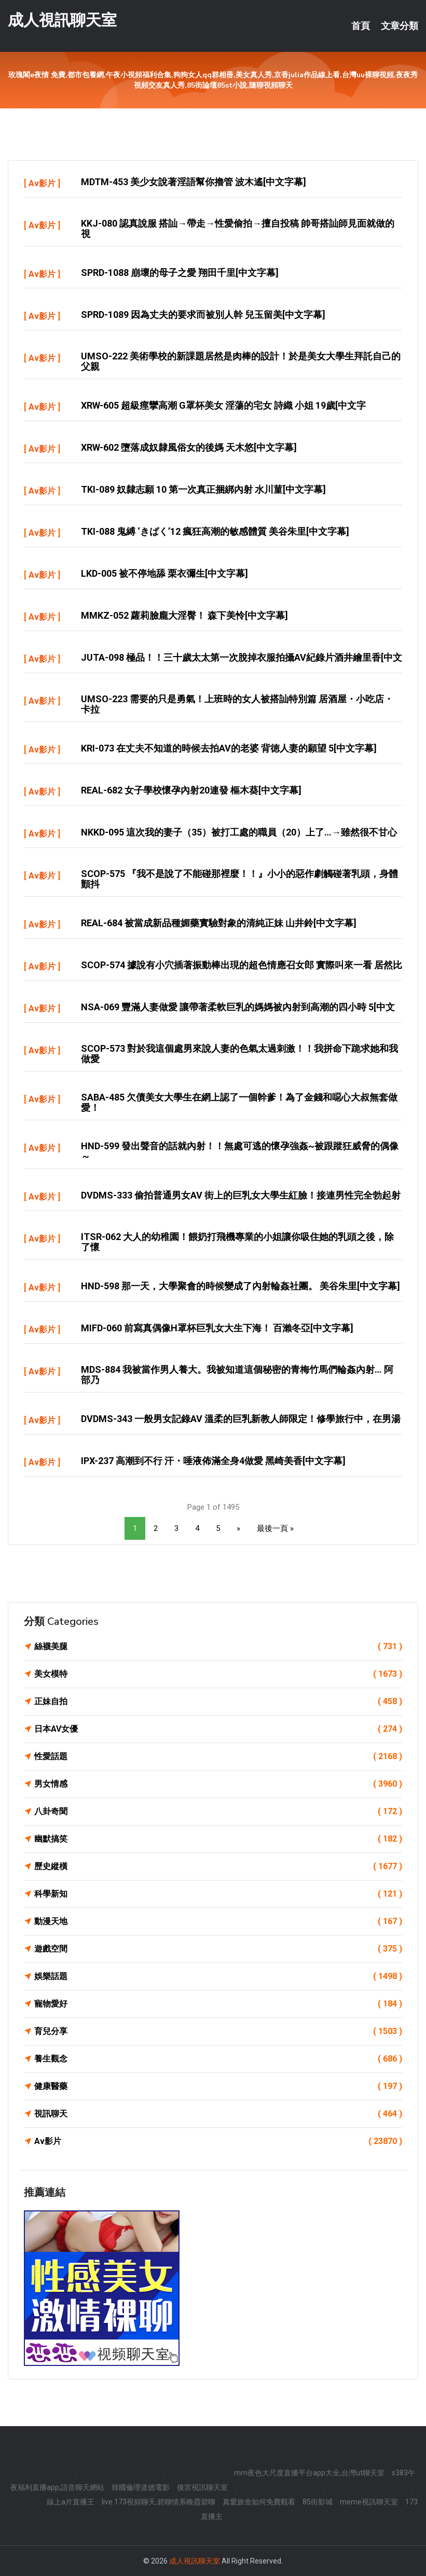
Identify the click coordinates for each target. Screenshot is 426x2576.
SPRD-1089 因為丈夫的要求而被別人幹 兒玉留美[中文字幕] (203, 314)
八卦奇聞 (218, 1811)
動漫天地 (218, 1921)
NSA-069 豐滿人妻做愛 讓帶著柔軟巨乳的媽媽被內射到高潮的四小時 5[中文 (238, 1006)
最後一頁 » (275, 1528)
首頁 (360, 26)
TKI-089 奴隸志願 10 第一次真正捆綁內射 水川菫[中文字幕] (203, 489)
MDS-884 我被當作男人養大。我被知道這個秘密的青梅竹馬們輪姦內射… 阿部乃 (237, 1374)
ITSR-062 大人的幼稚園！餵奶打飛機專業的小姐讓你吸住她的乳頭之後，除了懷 (237, 1241)
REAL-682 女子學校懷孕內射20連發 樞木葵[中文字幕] (191, 790)
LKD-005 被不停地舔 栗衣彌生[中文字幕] (164, 573)
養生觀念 (218, 2059)
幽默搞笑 (218, 1839)
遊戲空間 (218, 1949)
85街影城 (318, 2502)
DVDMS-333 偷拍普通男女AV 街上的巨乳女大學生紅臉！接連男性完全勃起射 (241, 1195)
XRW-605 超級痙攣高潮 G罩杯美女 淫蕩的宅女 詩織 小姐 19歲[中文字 (223, 405)
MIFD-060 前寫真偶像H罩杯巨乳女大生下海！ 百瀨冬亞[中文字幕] (217, 1327)
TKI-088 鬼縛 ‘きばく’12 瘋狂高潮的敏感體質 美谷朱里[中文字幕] (215, 531)
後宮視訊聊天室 (202, 2487)
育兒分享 (218, 2031)
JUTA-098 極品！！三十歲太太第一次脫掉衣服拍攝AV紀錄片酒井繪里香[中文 (241, 657)
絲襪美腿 (218, 1646)
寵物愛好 (218, 2004)
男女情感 (218, 1784)
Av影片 (42, 183)
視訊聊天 (218, 2114)
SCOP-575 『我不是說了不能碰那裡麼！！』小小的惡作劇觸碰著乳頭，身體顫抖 (239, 878)
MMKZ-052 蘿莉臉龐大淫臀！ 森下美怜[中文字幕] (184, 615)
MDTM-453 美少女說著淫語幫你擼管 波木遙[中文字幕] (193, 181)
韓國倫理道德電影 (141, 2487)
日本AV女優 (218, 1729)
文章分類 (399, 26)
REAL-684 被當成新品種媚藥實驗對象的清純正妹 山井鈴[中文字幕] (218, 922)
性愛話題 (218, 1756)
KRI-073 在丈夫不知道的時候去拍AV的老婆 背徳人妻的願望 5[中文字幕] (229, 748)
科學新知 (218, 1894)
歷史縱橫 (218, 1866)
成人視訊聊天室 (62, 20)
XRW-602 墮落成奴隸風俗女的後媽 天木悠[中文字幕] (189, 447)
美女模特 (218, 1674)
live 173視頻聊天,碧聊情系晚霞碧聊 (158, 2502)
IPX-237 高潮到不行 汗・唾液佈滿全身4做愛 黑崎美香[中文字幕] (213, 1460)
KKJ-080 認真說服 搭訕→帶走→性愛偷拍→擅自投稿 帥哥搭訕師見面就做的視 (237, 228)
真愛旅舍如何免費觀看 (259, 2502)
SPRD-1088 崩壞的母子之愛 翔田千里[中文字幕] (180, 272)
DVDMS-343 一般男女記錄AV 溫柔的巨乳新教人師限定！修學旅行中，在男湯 (241, 1418)
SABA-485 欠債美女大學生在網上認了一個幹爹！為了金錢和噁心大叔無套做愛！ (239, 1102)
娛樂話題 (218, 1976)
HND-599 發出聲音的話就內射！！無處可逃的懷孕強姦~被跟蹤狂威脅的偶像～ (239, 1151)
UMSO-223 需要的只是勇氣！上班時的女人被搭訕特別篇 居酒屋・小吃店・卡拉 (237, 704)
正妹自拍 (218, 1701)
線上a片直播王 (70, 2502)
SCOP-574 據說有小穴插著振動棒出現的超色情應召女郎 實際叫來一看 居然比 (241, 964)
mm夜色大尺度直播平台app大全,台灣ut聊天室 (309, 2473)
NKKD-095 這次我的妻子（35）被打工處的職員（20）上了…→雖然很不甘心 (239, 832)
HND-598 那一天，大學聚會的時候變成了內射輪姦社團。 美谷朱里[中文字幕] (240, 1285)
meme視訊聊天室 (369, 2502)
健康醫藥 (218, 2086)
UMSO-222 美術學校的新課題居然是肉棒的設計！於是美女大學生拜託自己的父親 (241, 361)
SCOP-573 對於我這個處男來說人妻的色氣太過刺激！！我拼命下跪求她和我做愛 (239, 1053)
